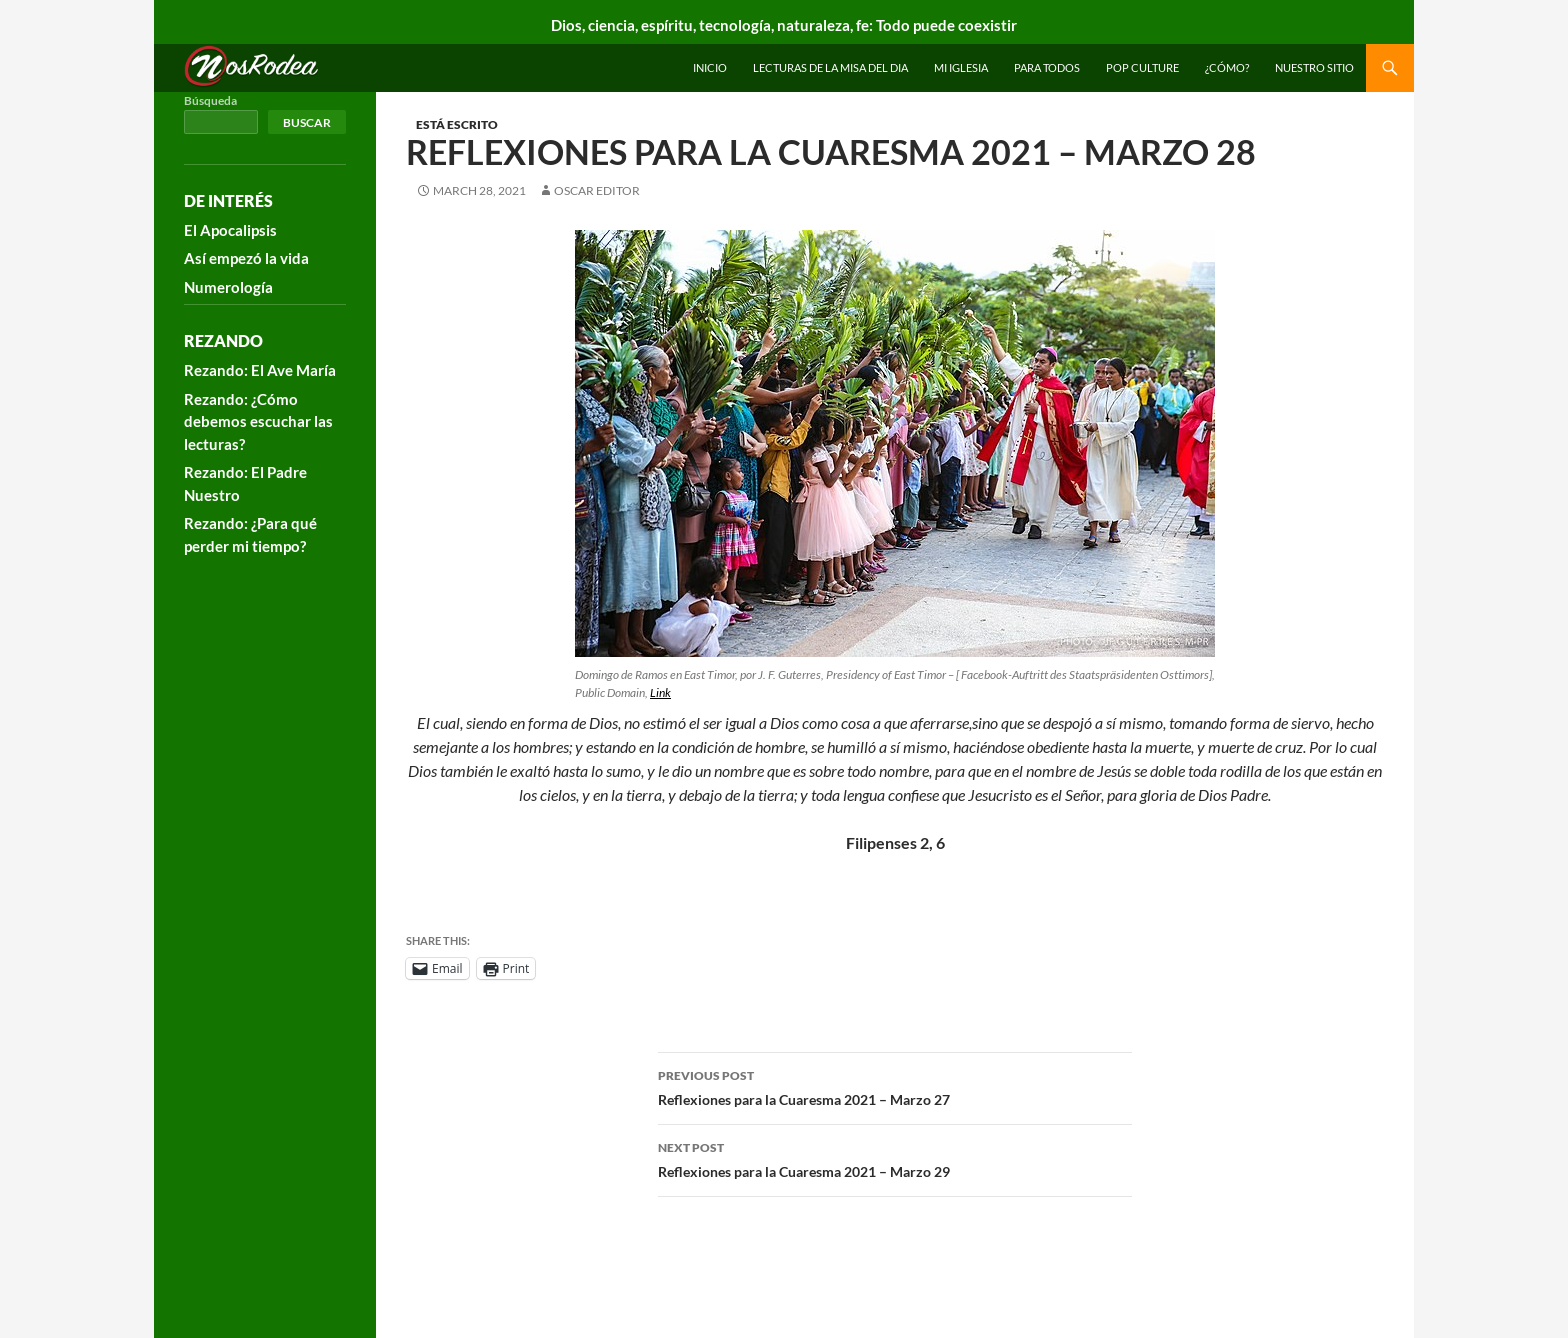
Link (660, 692)
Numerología (228, 287)
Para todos (1047, 67)
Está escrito (457, 124)
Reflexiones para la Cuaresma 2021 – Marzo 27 (895, 1086)
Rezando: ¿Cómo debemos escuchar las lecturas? (258, 421)
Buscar (307, 122)
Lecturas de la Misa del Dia (830, 67)
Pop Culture (1142, 67)
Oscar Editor (597, 190)
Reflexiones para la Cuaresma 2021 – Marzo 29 (895, 1158)
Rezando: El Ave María (260, 370)
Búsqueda (210, 100)
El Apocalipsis (230, 230)
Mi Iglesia (961, 67)
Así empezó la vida (246, 258)
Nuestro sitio (1314, 67)
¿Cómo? (1227, 67)
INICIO (710, 67)
